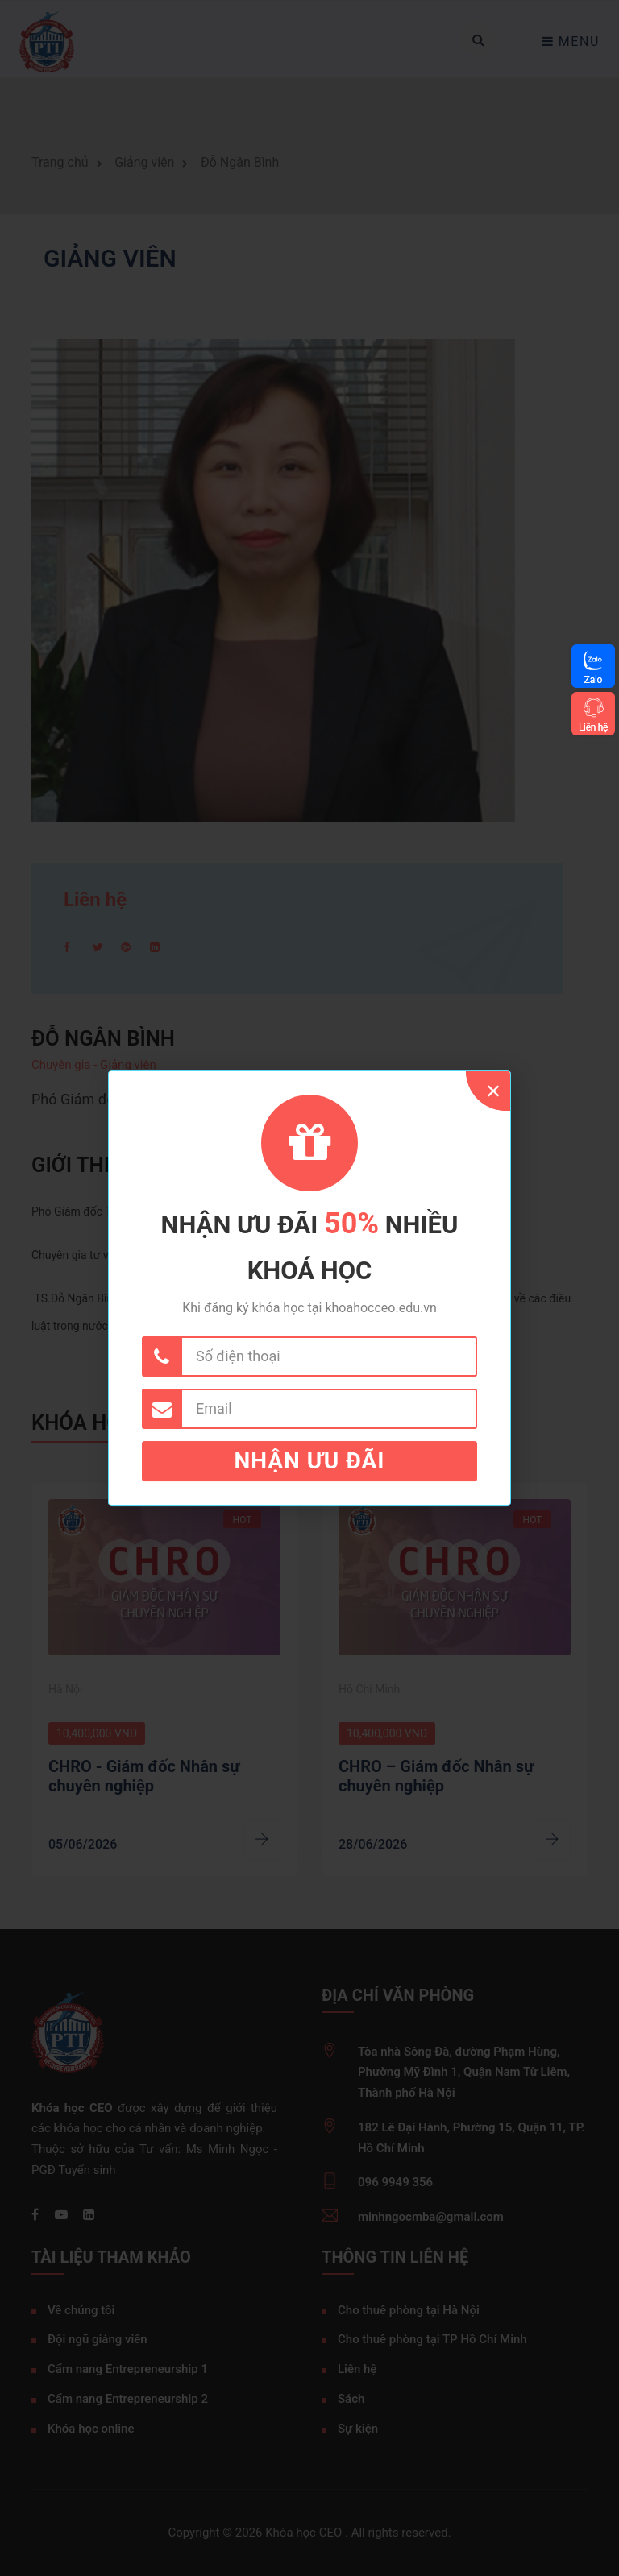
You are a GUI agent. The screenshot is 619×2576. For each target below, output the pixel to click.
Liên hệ (593, 727)
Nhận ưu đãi (310, 1460)
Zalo (593, 679)
